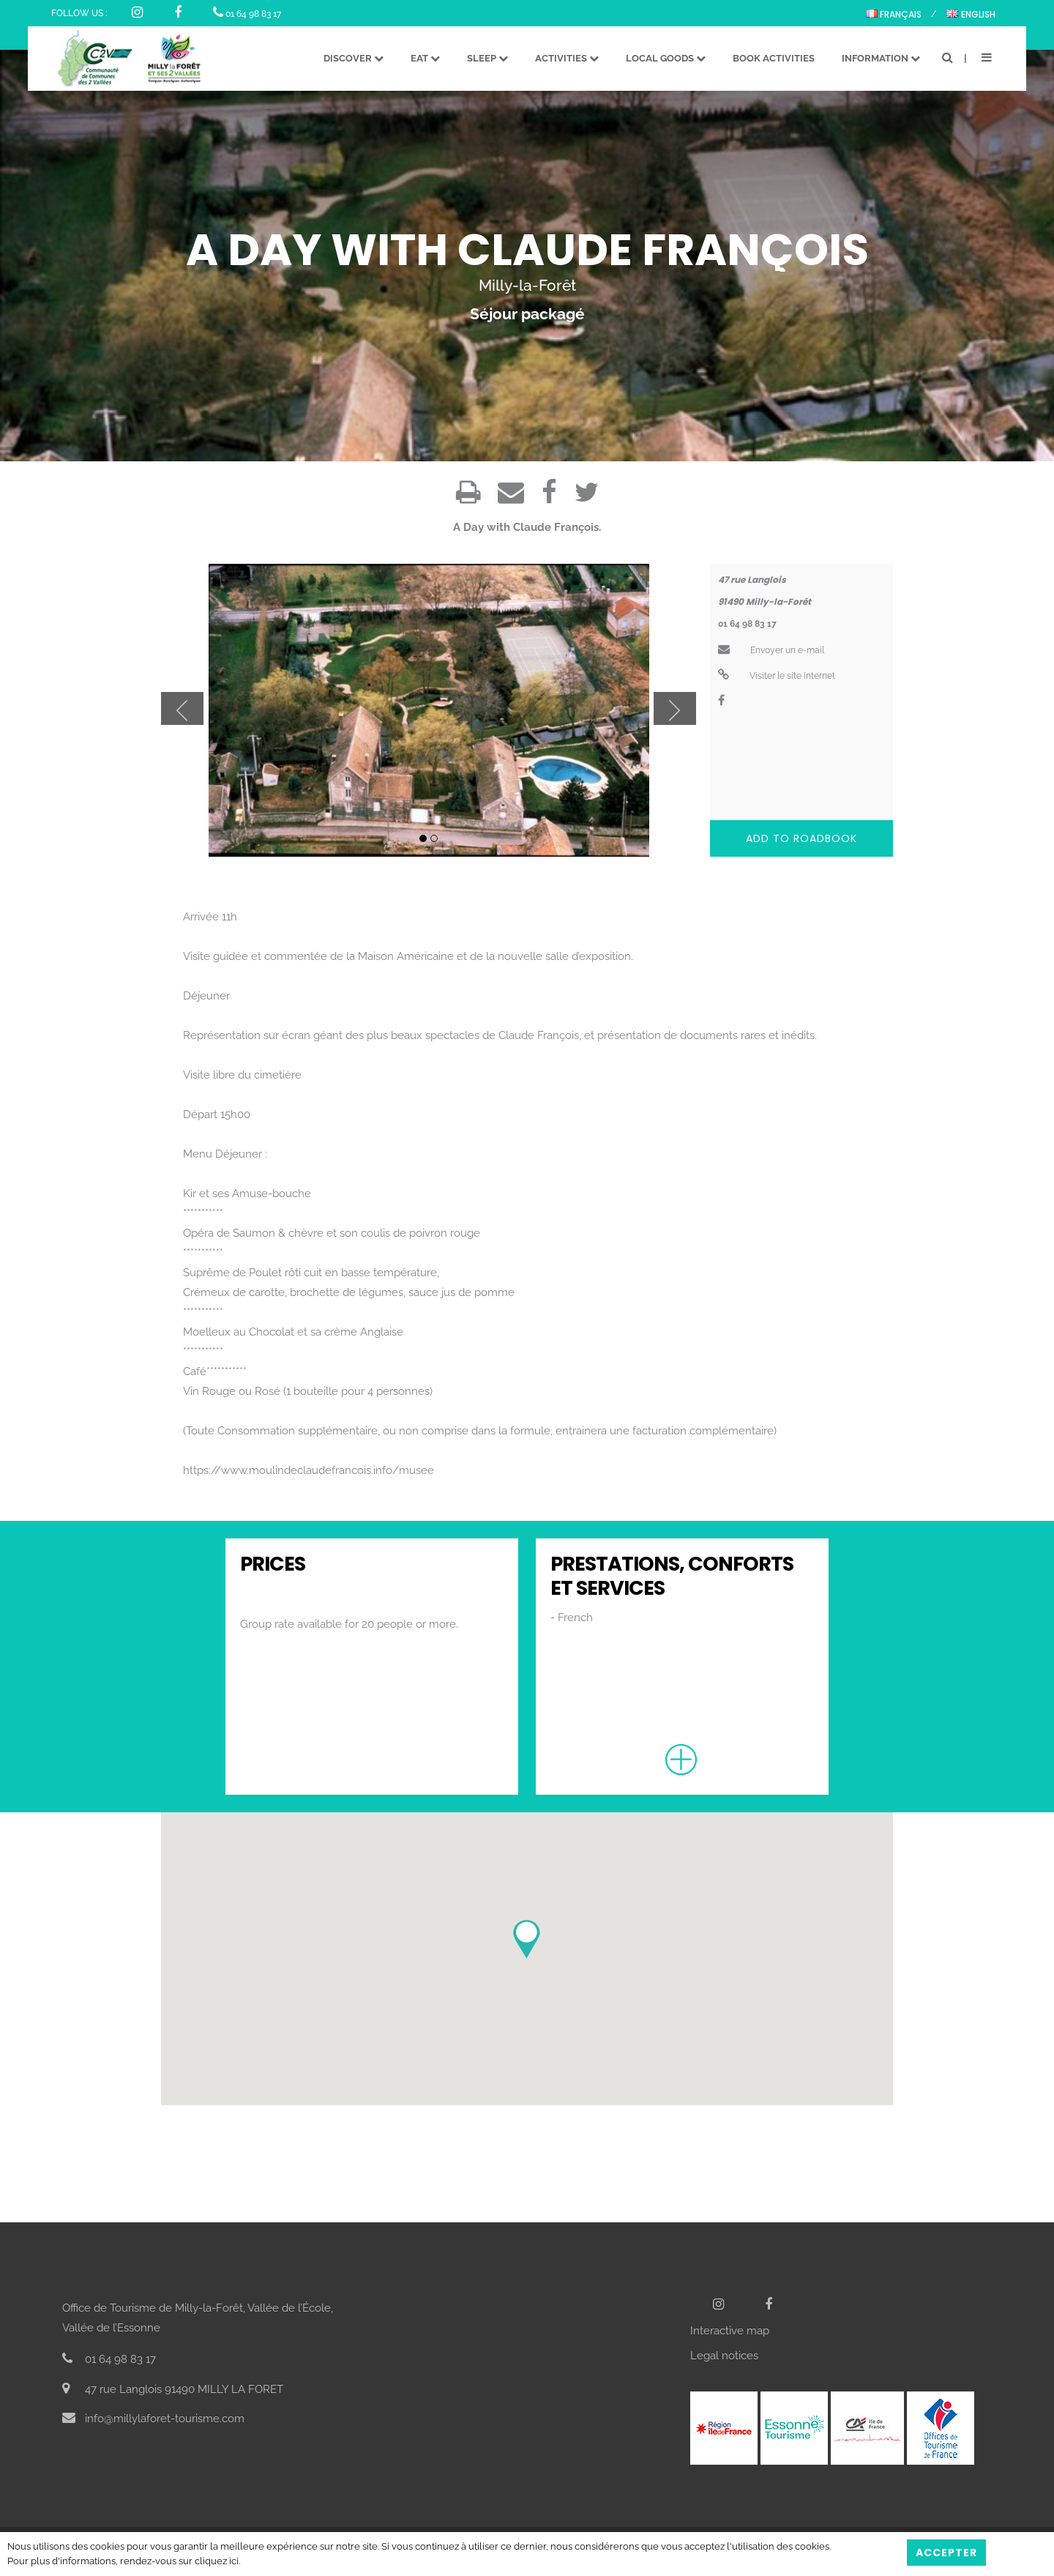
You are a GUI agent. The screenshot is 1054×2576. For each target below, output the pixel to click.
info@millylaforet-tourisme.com (153, 2418)
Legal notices (724, 2355)
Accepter (946, 2552)
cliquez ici (217, 2560)
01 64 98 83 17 (247, 14)
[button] (526, 1939)
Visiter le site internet (776, 676)
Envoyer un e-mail (771, 650)
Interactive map (729, 2330)
